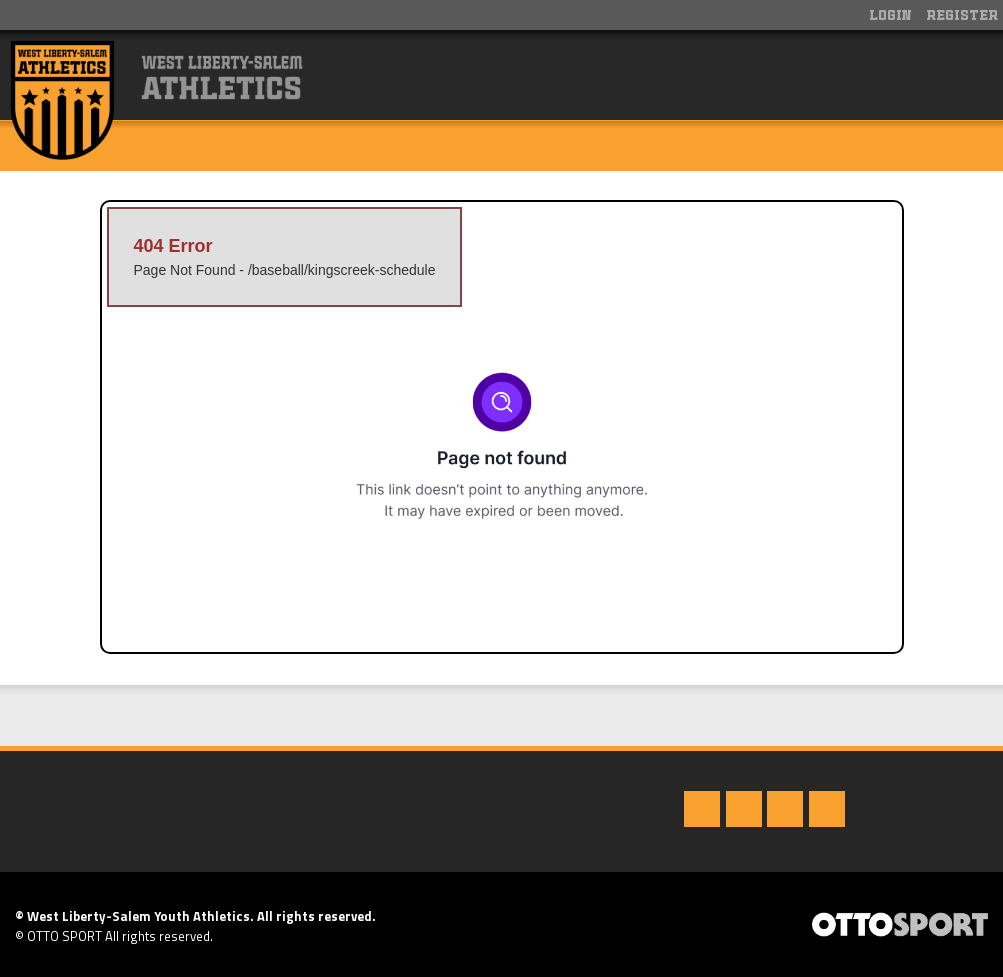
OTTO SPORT (64, 936)
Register (962, 16)
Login (890, 16)
